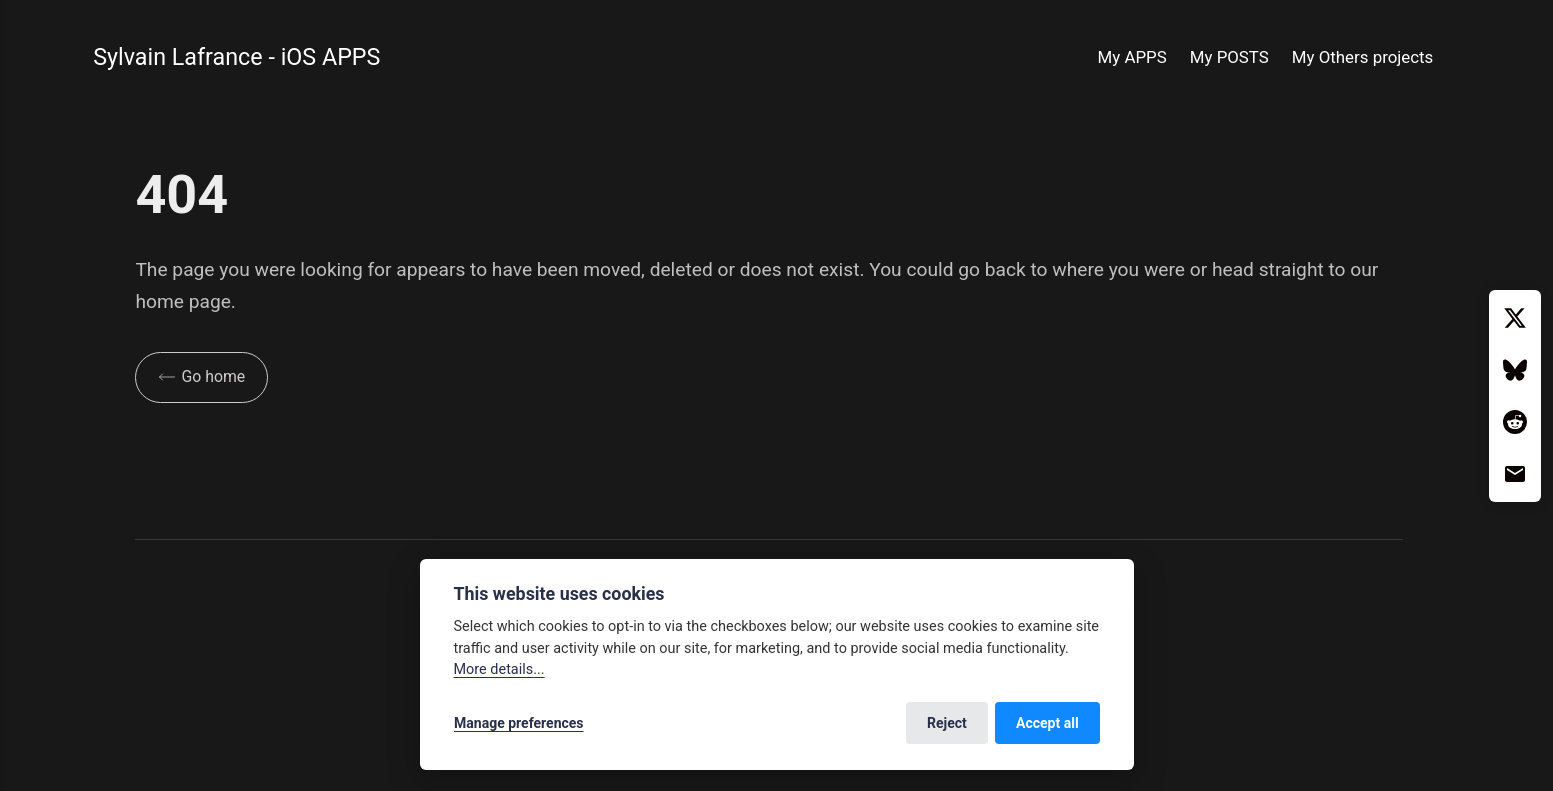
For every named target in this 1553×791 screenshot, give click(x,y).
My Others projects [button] (1362, 57)
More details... (499, 669)
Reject (947, 723)
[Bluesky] (1515, 370)
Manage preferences (519, 723)
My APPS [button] (1132, 57)
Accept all (1047, 723)
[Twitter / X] (1515, 318)
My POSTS (1229, 57)
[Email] (1515, 474)
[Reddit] (1515, 422)
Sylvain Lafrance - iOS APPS (236, 57)
